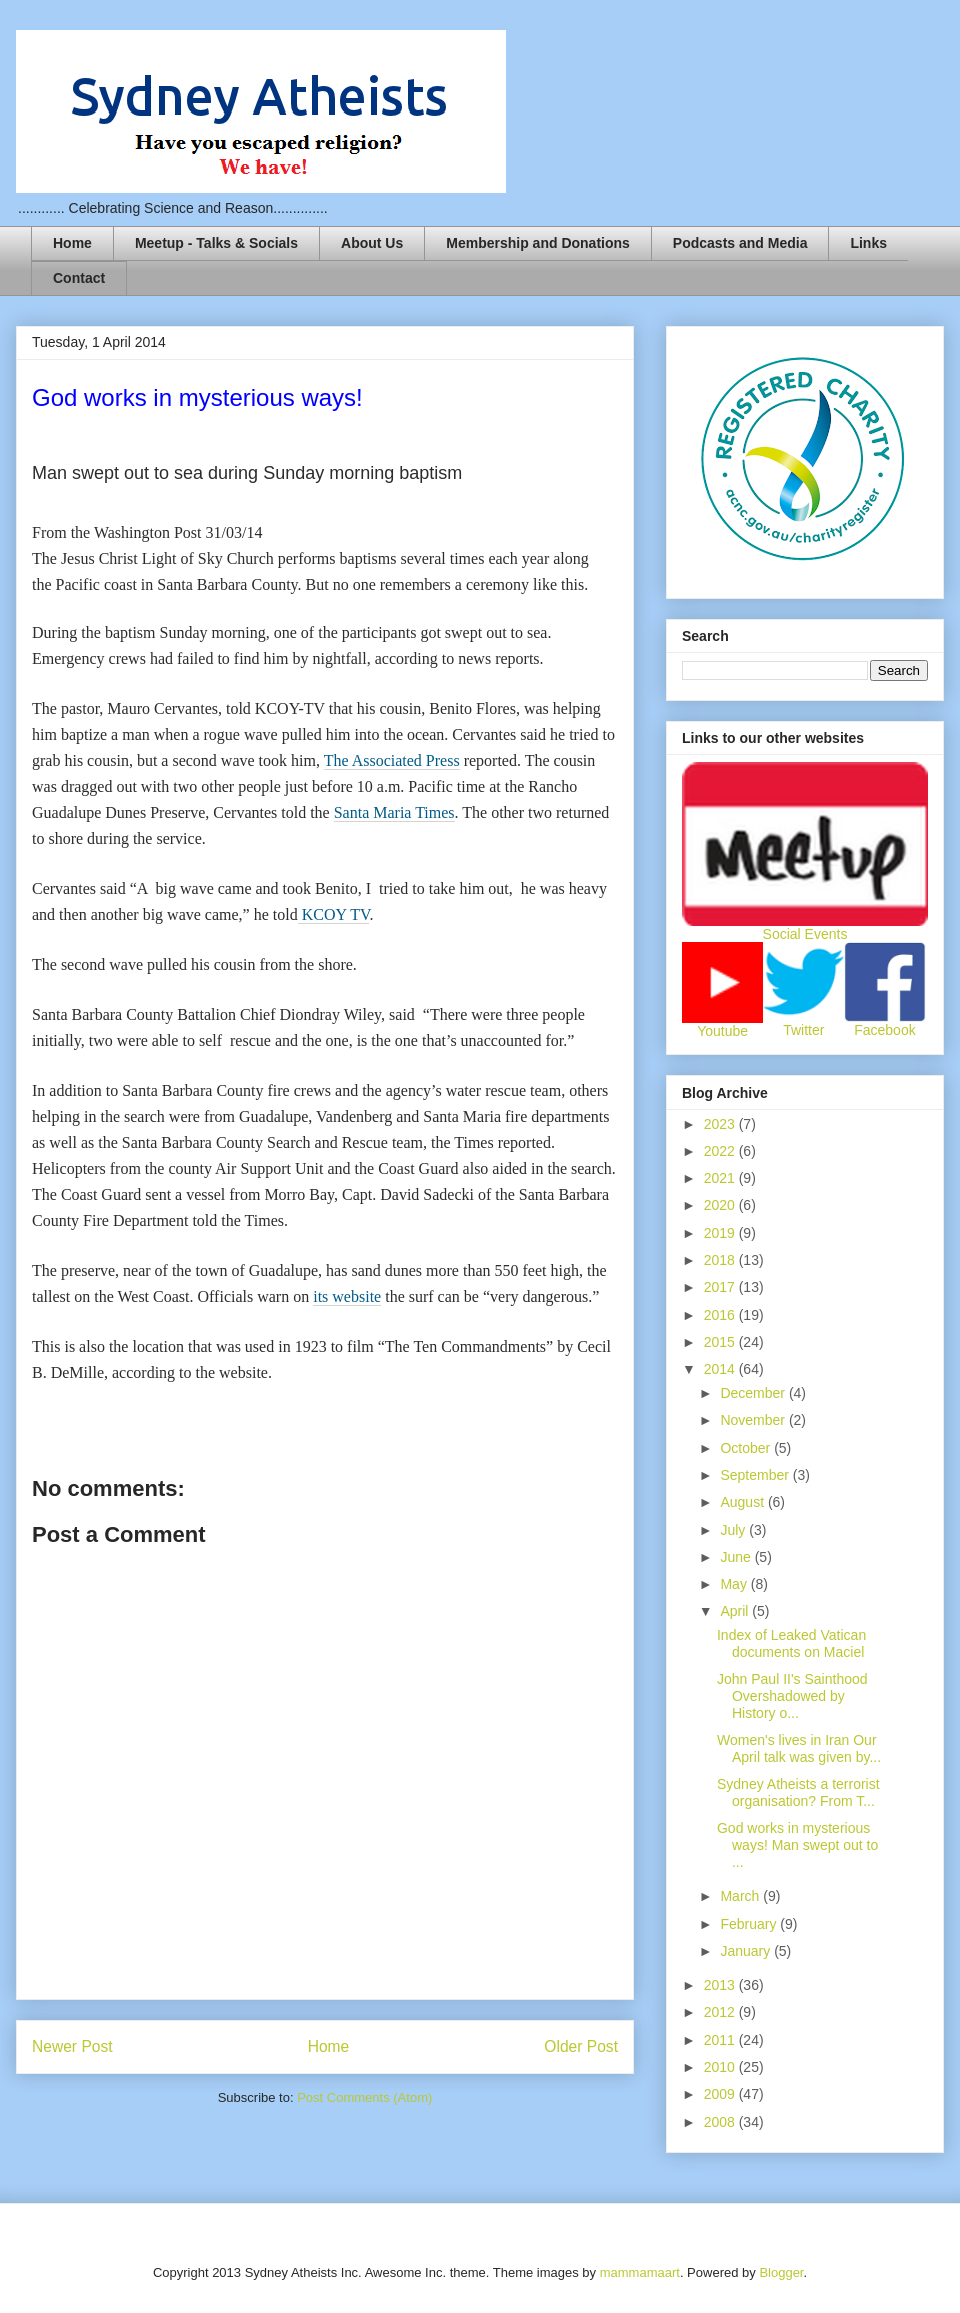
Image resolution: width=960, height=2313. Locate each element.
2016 (721, 1315)
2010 (721, 2067)
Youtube (722, 1031)
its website (347, 1296)
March (741, 1896)
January (747, 1951)
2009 (721, 2094)
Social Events (805, 934)
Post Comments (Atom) (364, 2097)
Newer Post (72, 2046)
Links (868, 243)
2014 (721, 1369)
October (747, 1448)
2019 (721, 1233)
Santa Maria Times (394, 812)
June (737, 1557)
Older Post (581, 2046)
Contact (79, 278)
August (743, 1502)
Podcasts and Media (740, 243)
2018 (721, 1260)
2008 (721, 2122)
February (750, 1924)
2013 (721, 1985)
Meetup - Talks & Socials (216, 243)
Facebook (884, 1030)
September (756, 1475)
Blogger (781, 2272)
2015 (721, 1342)
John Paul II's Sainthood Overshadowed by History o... (792, 1696)
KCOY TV (334, 914)
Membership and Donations (538, 243)
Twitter (803, 1030)
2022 (721, 1151)
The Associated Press (392, 760)
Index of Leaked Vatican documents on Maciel (791, 1643)
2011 (721, 2040)
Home (72, 243)
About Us (372, 243)
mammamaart (640, 2272)
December (754, 1393)
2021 (721, 1178)
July (734, 1530)
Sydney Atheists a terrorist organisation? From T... (798, 1792)
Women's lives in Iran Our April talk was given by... (799, 1748)
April (736, 1611)
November (754, 1420)
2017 (721, 1287)
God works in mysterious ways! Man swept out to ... (797, 1845)
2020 (721, 1205)
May (735, 1584)
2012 (721, 2012)
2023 (721, 1124)
